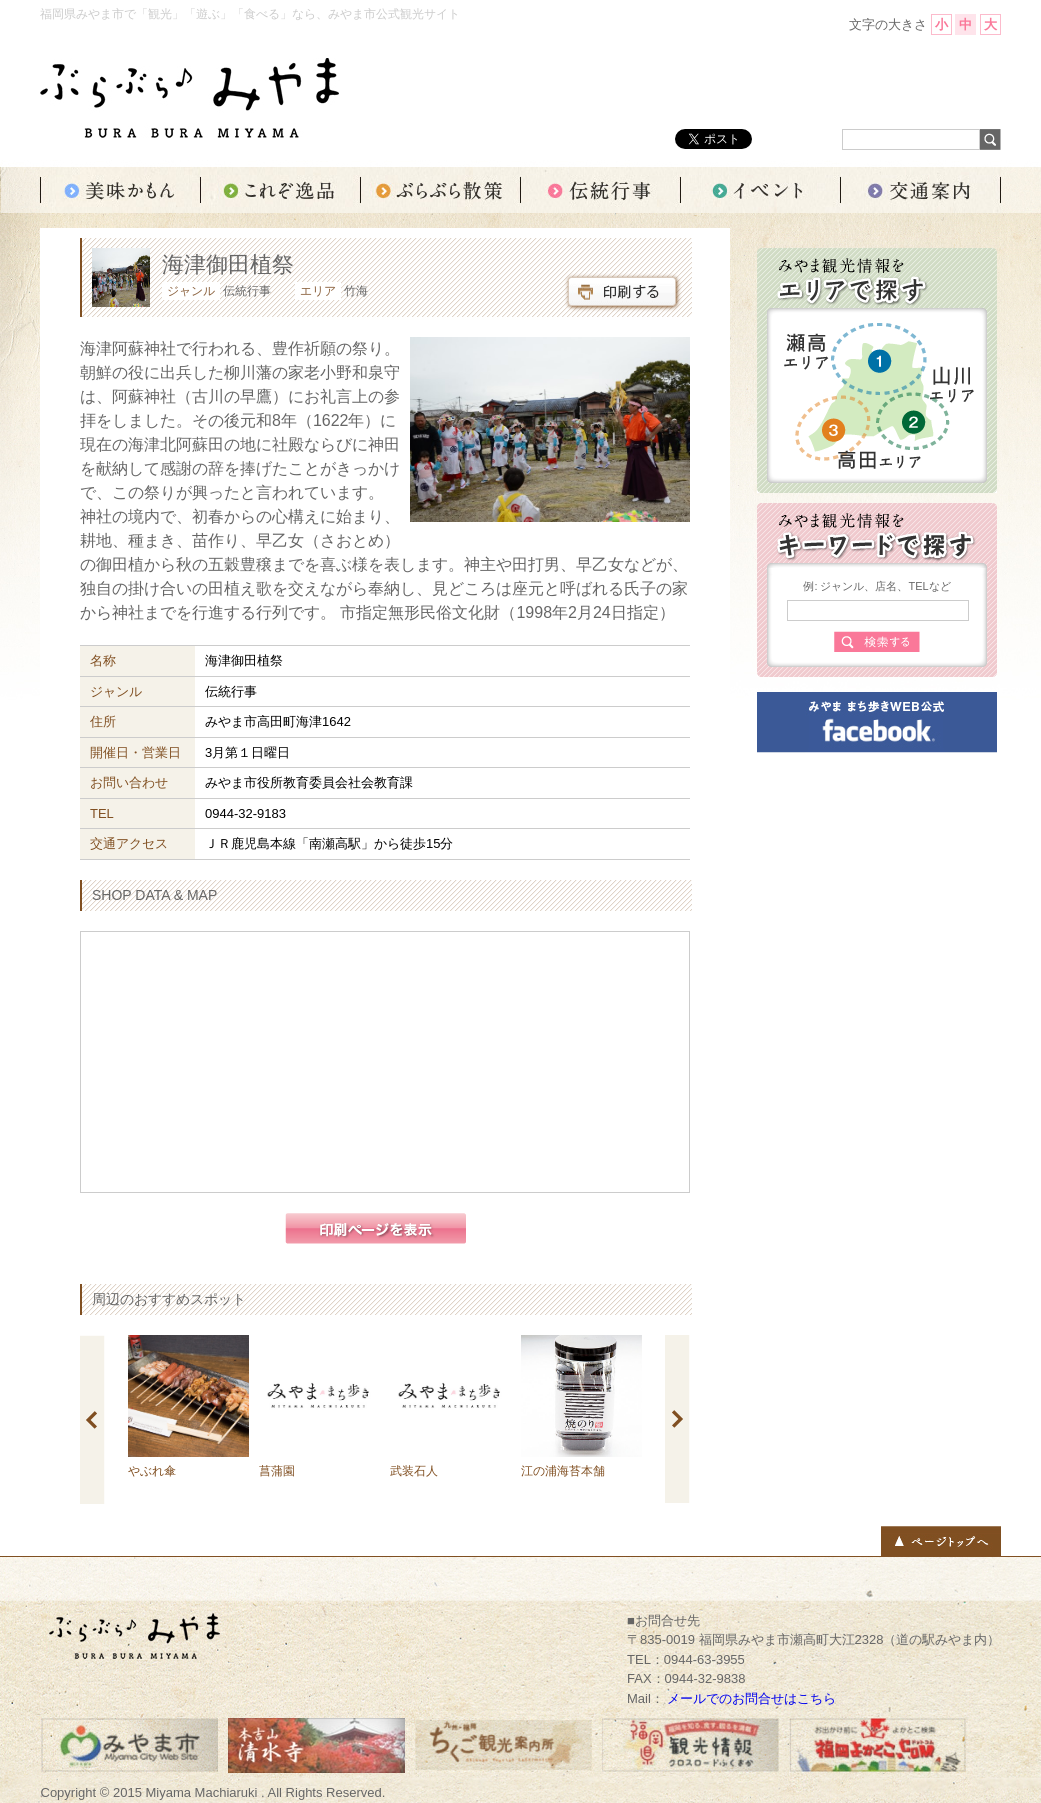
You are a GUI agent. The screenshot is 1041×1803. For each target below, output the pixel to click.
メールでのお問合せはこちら (751, 1698)
